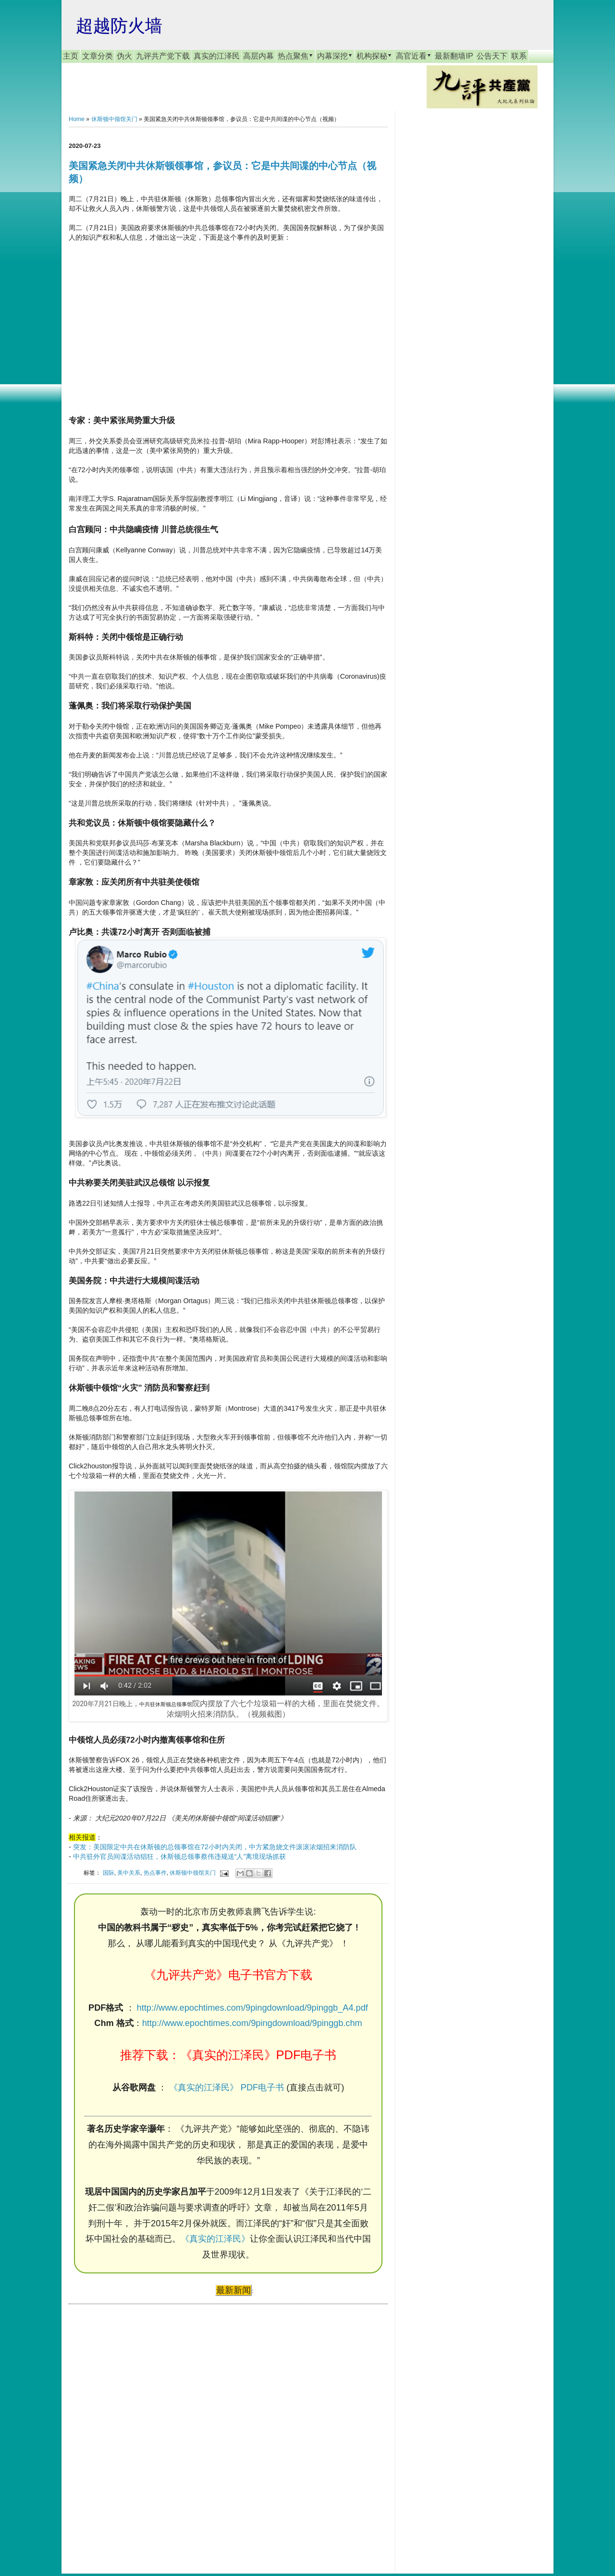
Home (77, 119)
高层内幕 (258, 56)
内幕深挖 (335, 55)
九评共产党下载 (163, 56)
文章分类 (97, 56)
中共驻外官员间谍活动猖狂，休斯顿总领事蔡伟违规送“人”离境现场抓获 (179, 1856)
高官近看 (413, 55)
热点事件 (155, 1872)
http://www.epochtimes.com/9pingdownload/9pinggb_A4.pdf (252, 2008)
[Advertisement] (141, 2429)
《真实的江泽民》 (215, 2239)
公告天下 (492, 56)
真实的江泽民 (217, 56)
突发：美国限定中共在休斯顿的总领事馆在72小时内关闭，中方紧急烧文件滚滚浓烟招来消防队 (215, 1847)
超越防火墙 (119, 26)
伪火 (124, 56)
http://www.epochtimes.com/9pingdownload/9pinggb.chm (252, 2023)
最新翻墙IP (454, 56)
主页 (70, 56)
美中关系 (128, 1872)
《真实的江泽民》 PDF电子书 (226, 2087)
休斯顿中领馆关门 (114, 119)
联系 (519, 56)
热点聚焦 (295, 55)
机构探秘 (374, 55)
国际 (108, 1872)
